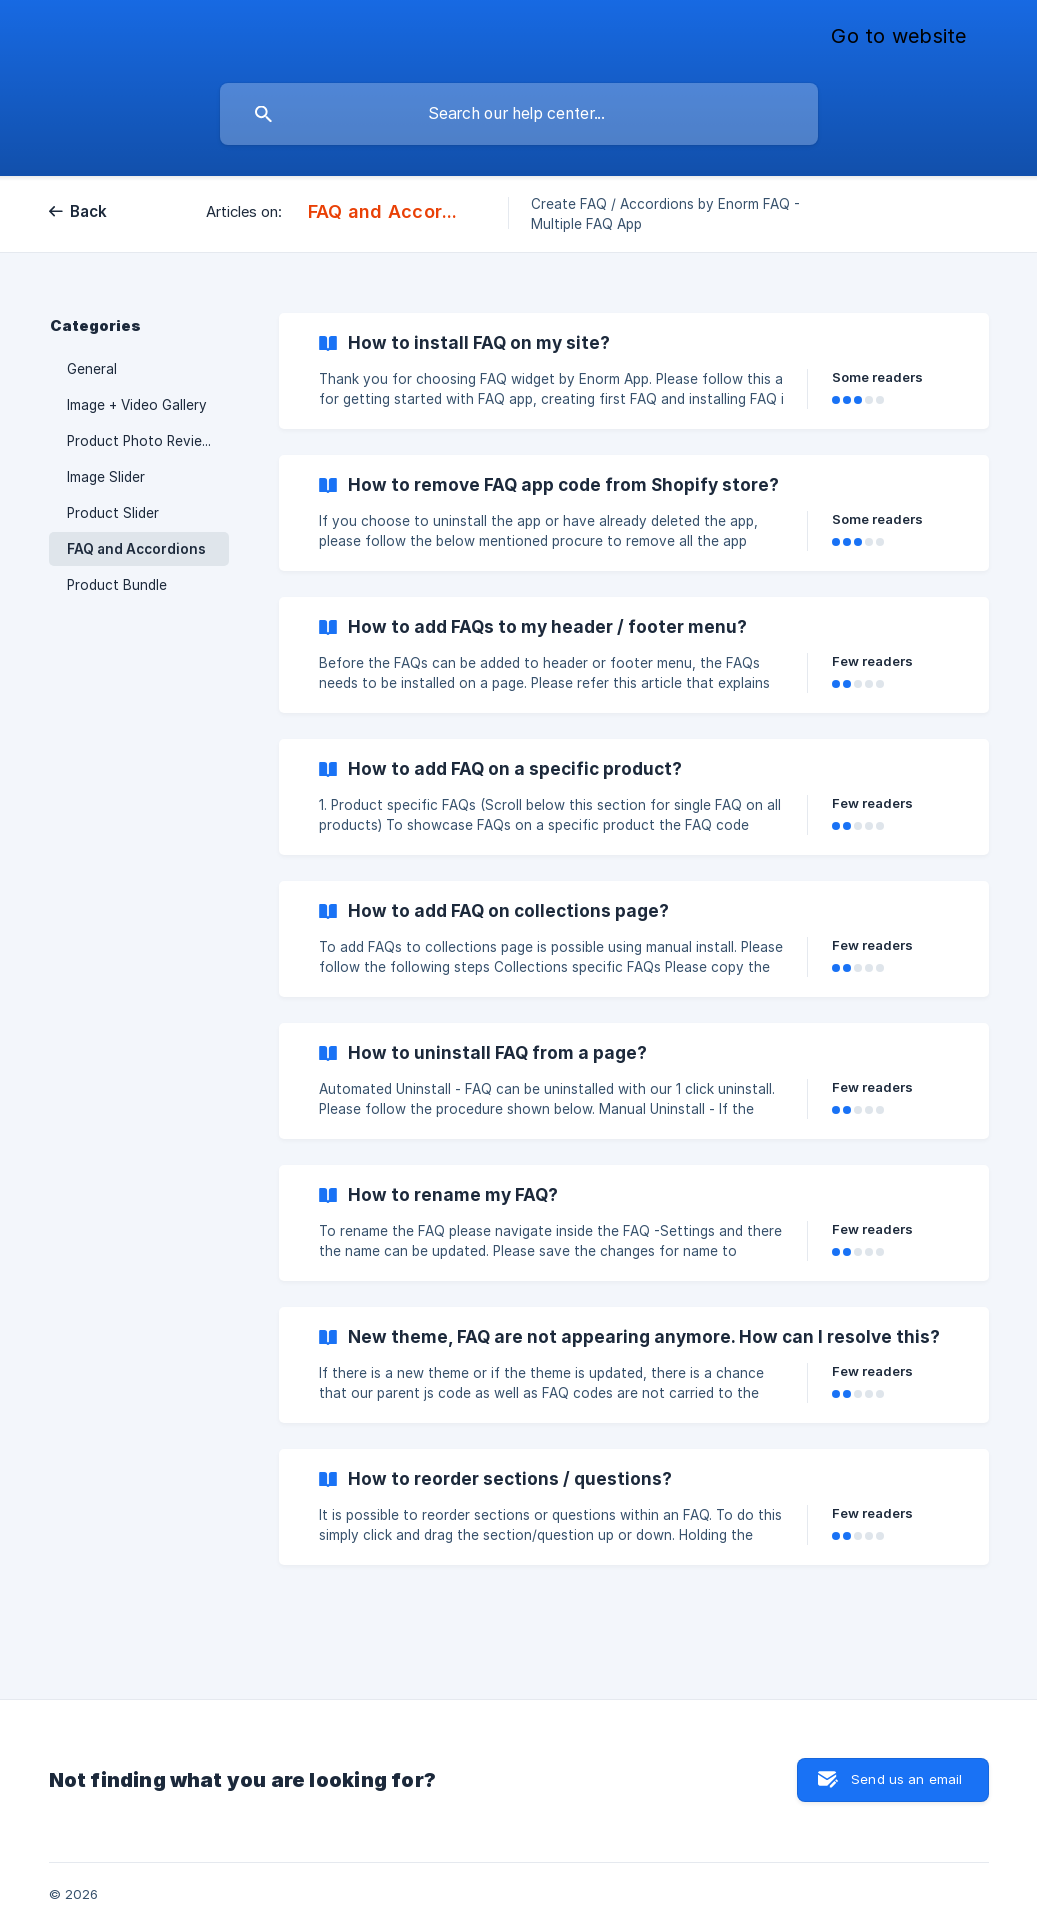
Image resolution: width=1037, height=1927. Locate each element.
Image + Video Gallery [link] (137, 405)
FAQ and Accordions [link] (136, 549)
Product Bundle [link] (117, 585)
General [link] (92, 369)
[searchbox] (519, 114)
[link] (634, 371)
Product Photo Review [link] (140, 441)
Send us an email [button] (906, 1779)
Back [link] (89, 211)
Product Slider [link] (113, 513)
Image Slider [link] (106, 477)
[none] (898, 37)
